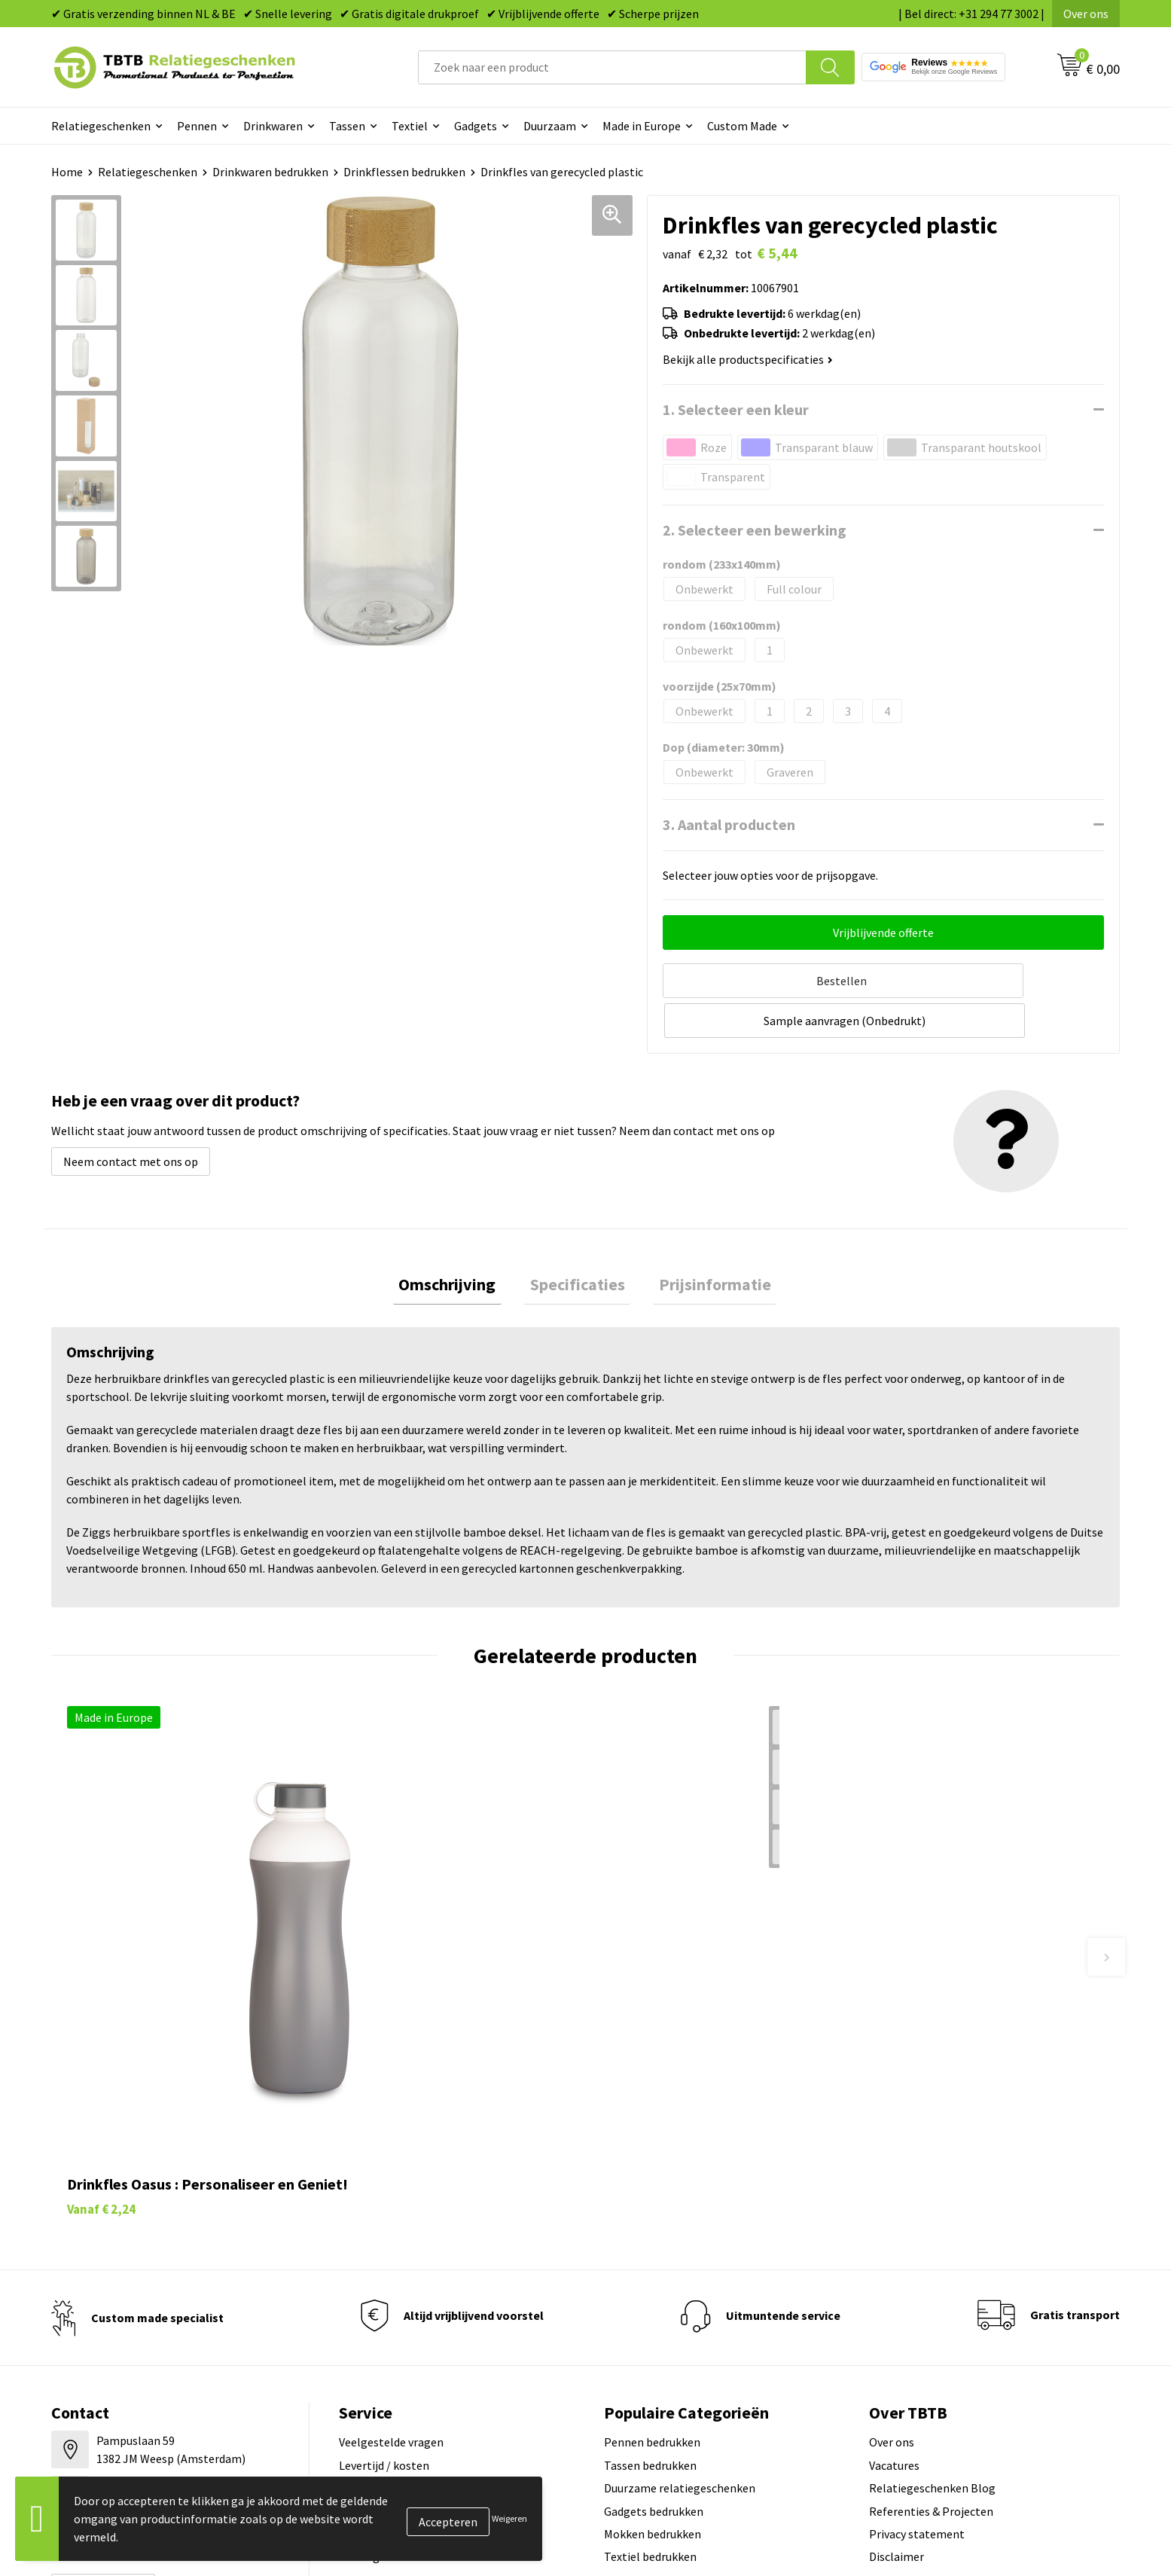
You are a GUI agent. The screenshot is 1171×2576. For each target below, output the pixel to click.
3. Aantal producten (729, 824)
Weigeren (509, 2518)
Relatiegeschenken (101, 125)
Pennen (197, 125)
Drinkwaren (273, 125)
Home (67, 171)
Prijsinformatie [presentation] (704, 1241)
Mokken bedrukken (652, 2299)
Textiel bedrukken (650, 2322)
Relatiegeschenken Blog (932, 2253)
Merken (623, 2368)
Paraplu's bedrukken (656, 2345)
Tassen (347, 125)
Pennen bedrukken (652, 2208)
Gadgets (475, 125)
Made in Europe (641, 125)
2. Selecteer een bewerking (754, 529)
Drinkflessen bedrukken (404, 171)
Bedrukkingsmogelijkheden (409, 2277)
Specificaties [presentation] (577, 1241)
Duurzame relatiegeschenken (679, 2253)
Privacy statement (917, 2299)
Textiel (410, 125)
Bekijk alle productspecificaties (748, 359)
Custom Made (742, 125)
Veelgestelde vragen (391, 2208)
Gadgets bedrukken (653, 2277)
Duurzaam (549, 125)
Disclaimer (896, 2322)
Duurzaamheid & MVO (394, 2368)
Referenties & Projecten (931, 2277)
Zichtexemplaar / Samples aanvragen (435, 2345)
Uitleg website (376, 2253)
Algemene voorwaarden (930, 2345)
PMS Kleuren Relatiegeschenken (422, 2299)
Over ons (1085, 13)
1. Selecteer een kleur (736, 409)
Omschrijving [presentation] (459, 1241)
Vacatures (894, 2231)
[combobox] (612, 67)
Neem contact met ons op (130, 1115)
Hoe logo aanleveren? (395, 2322)
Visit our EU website (920, 2368)
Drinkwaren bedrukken (270, 171)
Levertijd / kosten (384, 2231)
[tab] (459, 1241)
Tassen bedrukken (650, 2231)
